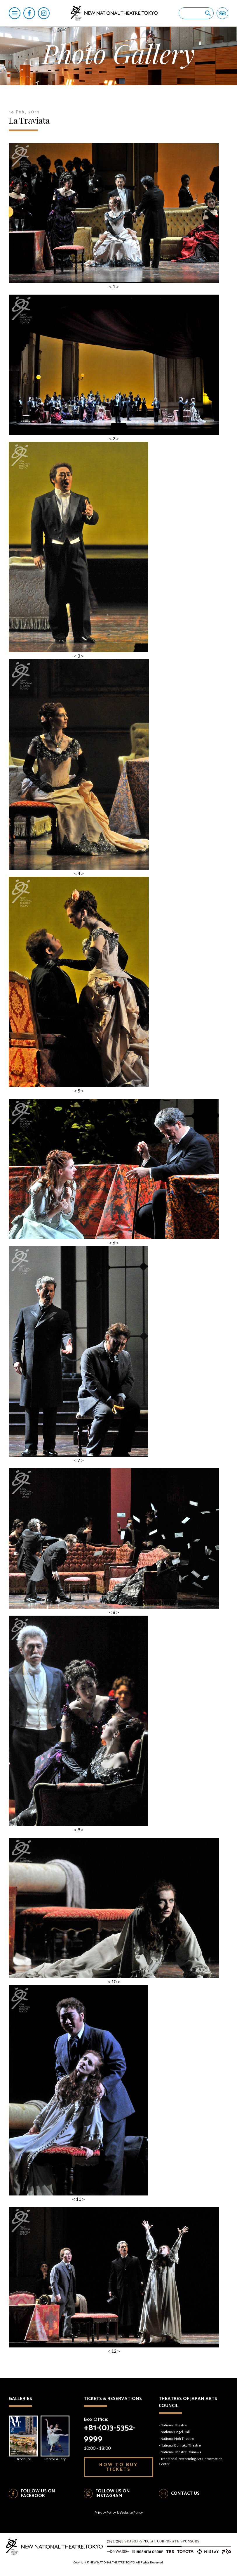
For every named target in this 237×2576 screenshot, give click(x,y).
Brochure (23, 2438)
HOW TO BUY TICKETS (118, 2467)
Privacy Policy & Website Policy (119, 2512)
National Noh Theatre (177, 2438)
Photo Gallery (55, 2438)
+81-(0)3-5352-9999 (109, 2433)
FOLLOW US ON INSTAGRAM (112, 2493)
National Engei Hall (175, 2432)
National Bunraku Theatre (181, 2445)
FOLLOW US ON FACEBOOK (38, 2493)
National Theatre (174, 2425)
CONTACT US (185, 2493)
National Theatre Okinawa (181, 2452)
